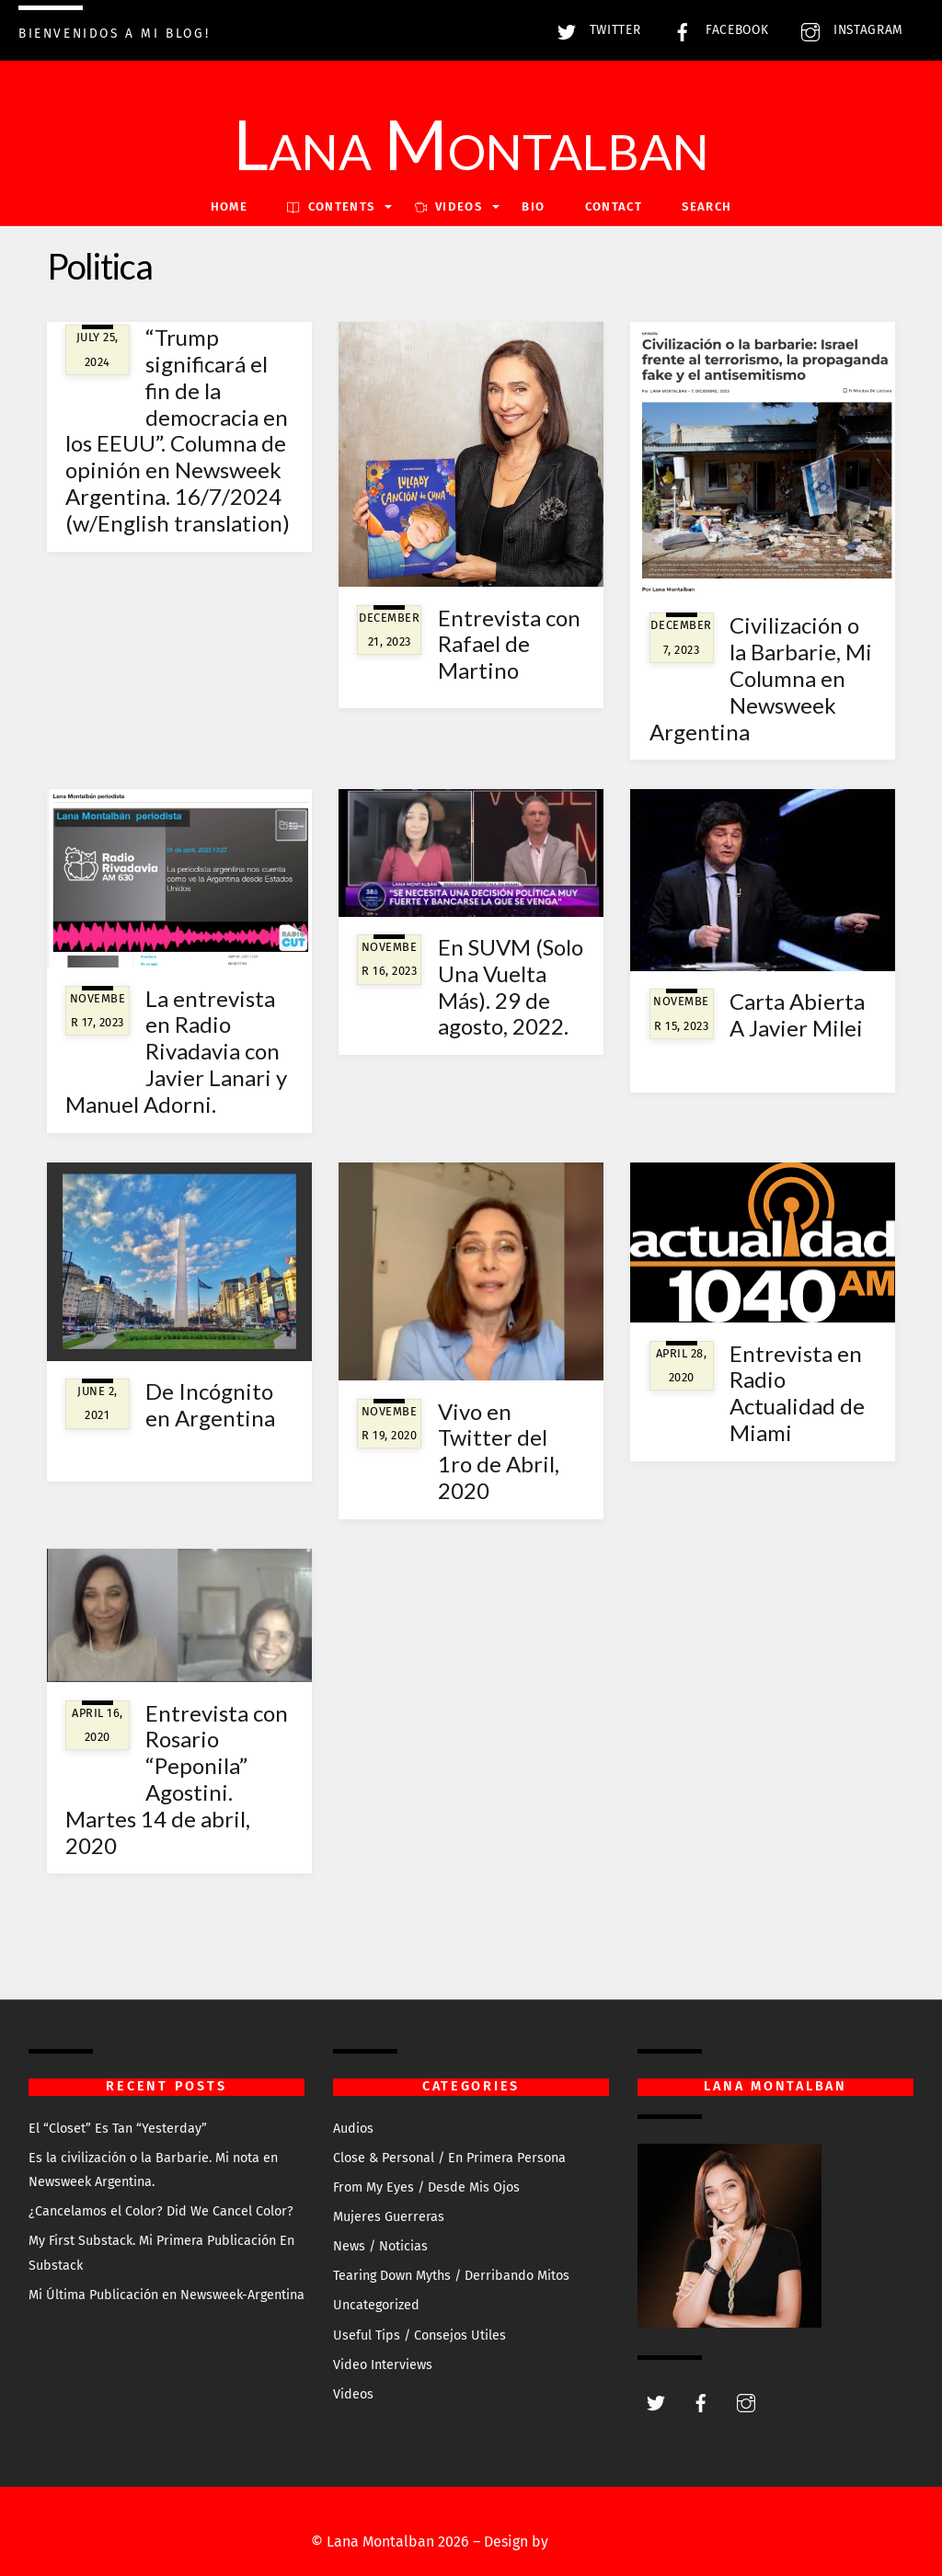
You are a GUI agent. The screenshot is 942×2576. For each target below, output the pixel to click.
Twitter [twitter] (594, 30)
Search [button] (706, 206)
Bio (533, 206)
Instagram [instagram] (847, 30)
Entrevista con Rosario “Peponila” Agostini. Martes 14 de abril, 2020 (177, 1779)
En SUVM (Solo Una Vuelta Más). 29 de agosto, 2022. (510, 986)
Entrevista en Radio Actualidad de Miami (797, 1393)
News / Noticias (380, 2246)
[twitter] (656, 2402)
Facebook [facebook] (716, 30)
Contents (330, 206)
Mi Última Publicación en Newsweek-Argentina (166, 2295)
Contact (613, 206)
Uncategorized (376, 2305)
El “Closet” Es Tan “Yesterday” (118, 2128)
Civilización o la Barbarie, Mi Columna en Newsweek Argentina (761, 678)
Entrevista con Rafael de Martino (509, 644)
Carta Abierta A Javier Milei (797, 1014)
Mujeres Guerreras (388, 2217)
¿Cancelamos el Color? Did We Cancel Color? (161, 2211)
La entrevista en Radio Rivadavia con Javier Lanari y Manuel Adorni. (176, 1051)
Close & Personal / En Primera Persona (449, 2158)
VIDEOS (448, 206)
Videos (353, 2394)
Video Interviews (382, 2365)
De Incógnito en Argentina (210, 1404)
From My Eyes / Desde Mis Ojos (426, 2187)
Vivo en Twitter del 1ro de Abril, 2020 (498, 1451)
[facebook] (701, 2402)
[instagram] (746, 2402)
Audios (353, 2128)
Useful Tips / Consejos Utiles (419, 2335)
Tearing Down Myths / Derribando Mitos (451, 2276)
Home (229, 206)
